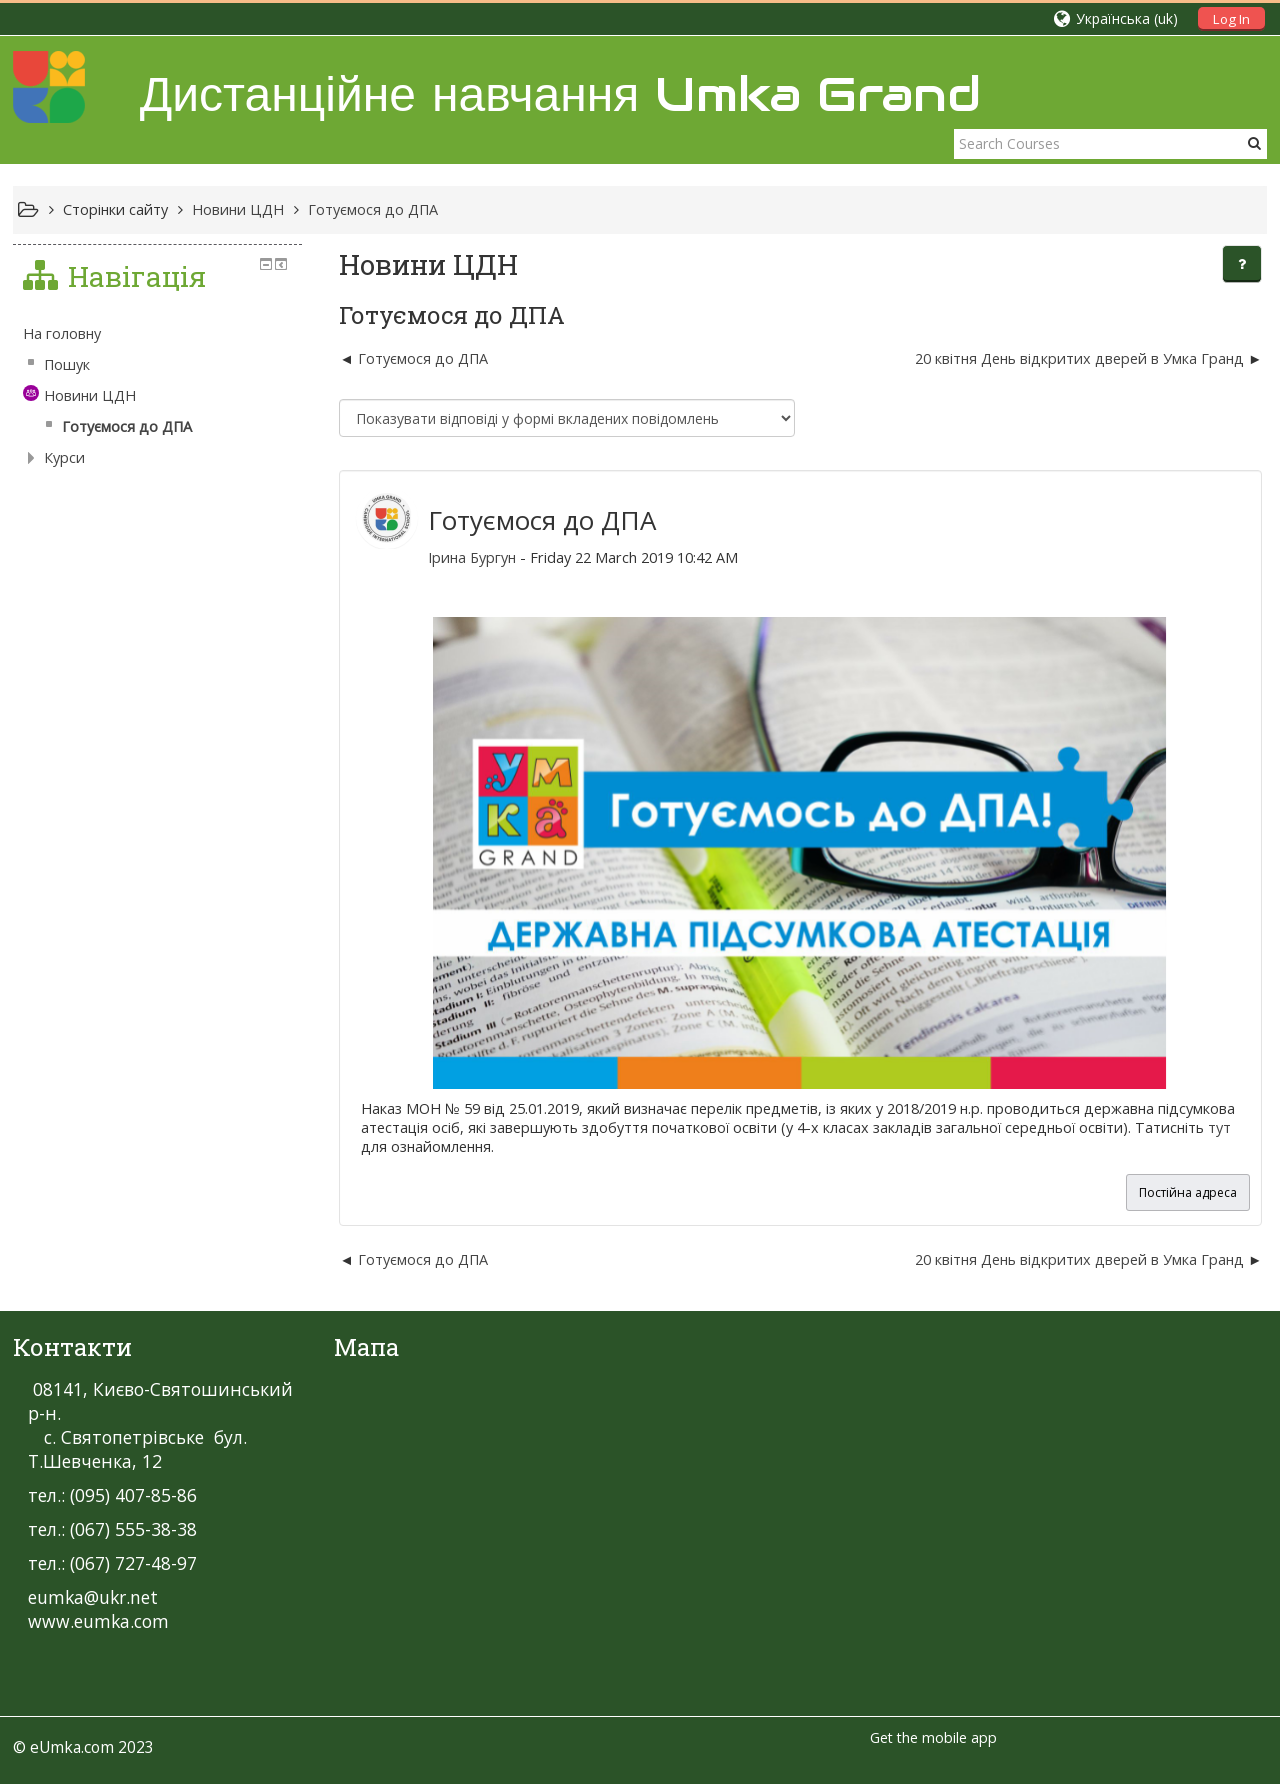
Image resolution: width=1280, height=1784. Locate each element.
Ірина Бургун (472, 557)
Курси (64, 457)
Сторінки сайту (115, 209)
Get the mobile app (933, 1737)
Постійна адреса (1188, 1192)
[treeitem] (157, 334)
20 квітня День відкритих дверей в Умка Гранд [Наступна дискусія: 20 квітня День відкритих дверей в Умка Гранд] (1081, 358)
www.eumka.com (98, 1621)
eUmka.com (72, 1747)
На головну (62, 333)
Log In (1231, 19)
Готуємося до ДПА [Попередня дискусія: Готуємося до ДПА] (423, 358)
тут (1219, 1127)
